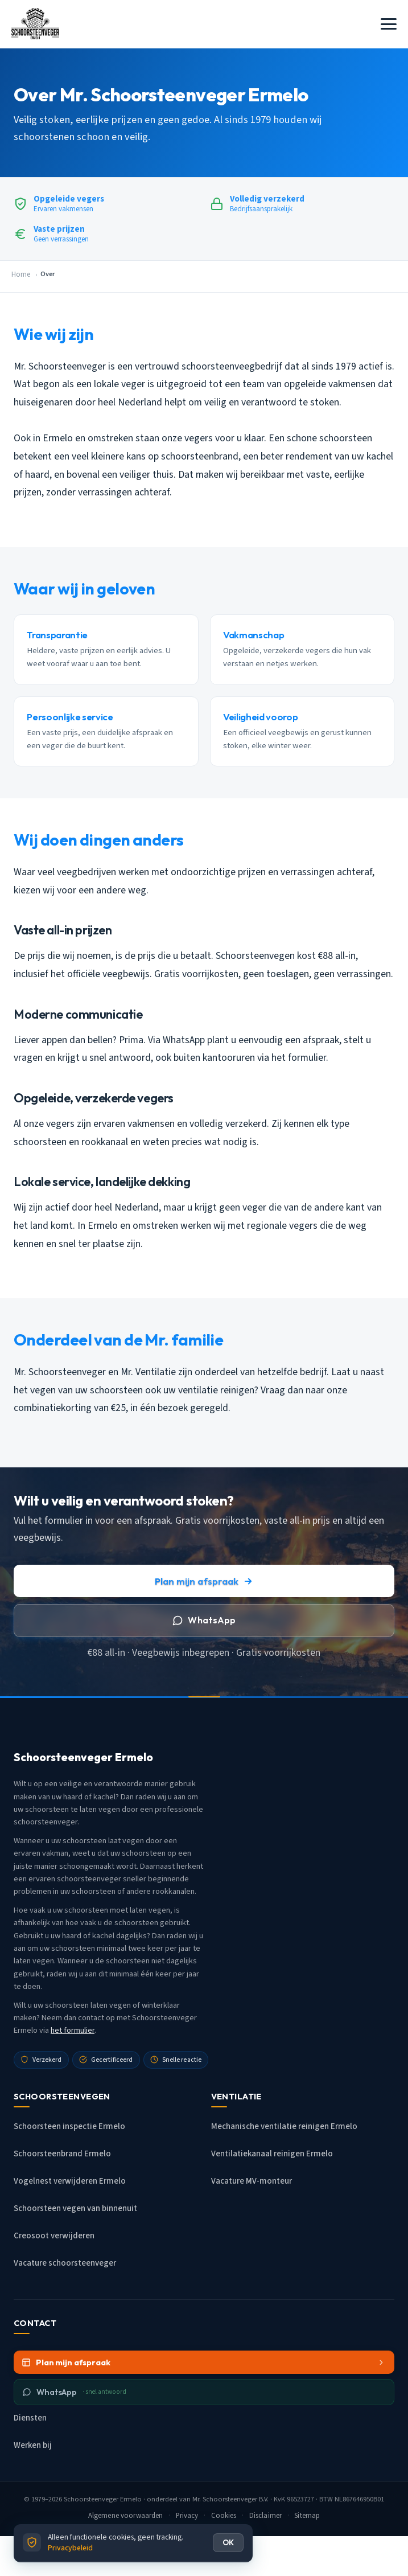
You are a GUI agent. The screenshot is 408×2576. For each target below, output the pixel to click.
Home (20, 274)
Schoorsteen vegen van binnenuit (75, 2208)
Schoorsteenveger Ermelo (103, 2499)
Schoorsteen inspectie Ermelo (69, 2126)
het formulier (72, 2031)
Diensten (30, 2418)
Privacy (187, 2516)
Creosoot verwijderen (54, 2236)
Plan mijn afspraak (204, 1581)
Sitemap (307, 2516)
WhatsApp (204, 1620)
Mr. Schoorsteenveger (224, 2499)
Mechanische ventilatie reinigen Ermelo (284, 2126)
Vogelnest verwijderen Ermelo (70, 2181)
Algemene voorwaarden (125, 2516)
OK (228, 2542)
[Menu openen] (389, 24)
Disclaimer (265, 2516)
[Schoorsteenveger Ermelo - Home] (35, 24)
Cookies (224, 2516)
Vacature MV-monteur (251, 2181)
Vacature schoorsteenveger (65, 2263)
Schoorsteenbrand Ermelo (62, 2154)
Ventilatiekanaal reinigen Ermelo (272, 2154)
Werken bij (33, 2445)
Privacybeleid (70, 2547)
